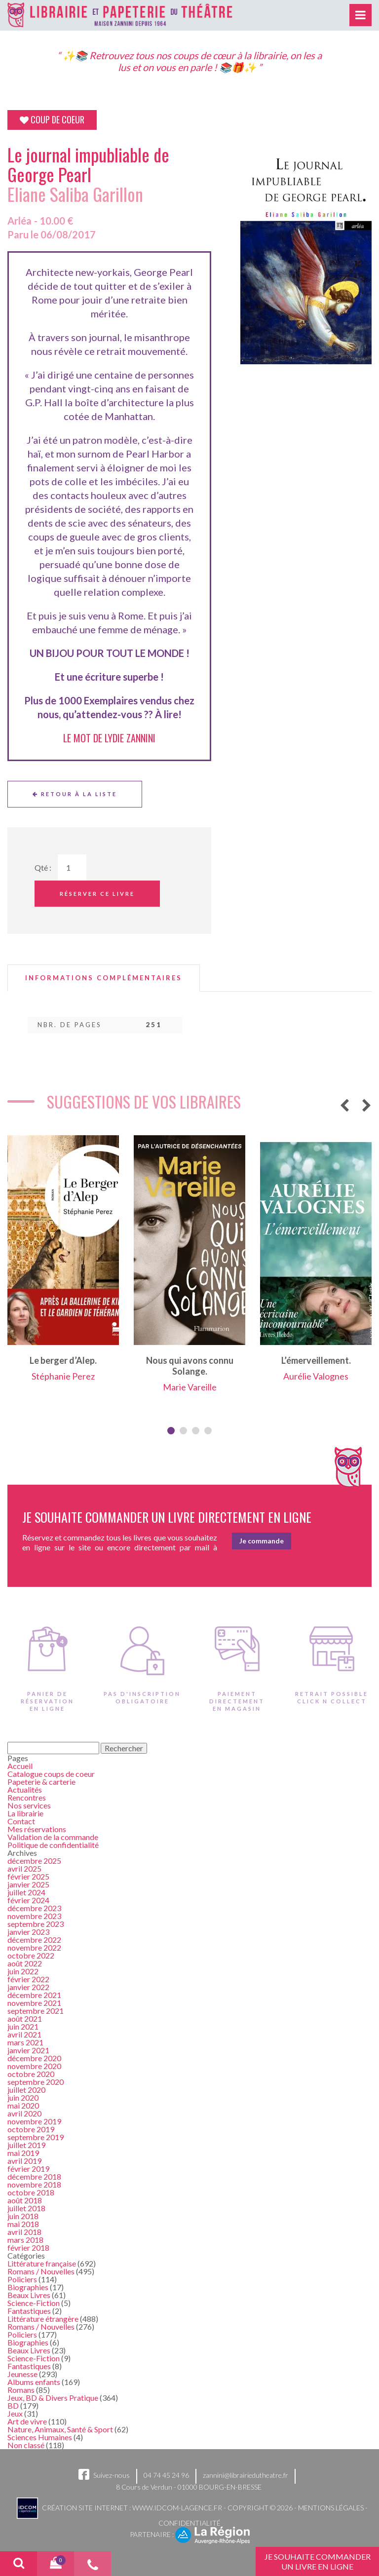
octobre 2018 (30, 2192)
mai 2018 (23, 2224)
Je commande (261, 1541)
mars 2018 (25, 2239)
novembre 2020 (34, 2066)
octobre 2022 (30, 1955)
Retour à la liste (75, 794)
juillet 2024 (26, 1892)
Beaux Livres (28, 2295)
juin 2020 (22, 2097)
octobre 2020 (30, 2073)
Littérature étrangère (42, 2318)
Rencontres (26, 1797)
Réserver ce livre (97, 893)
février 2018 (28, 2247)
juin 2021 (22, 2026)
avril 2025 (24, 1868)
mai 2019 (23, 2152)
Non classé (25, 2445)
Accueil (20, 1765)
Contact (21, 1821)
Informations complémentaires (103, 978)
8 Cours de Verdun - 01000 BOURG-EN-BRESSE (189, 2487)
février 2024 (28, 1900)
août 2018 (24, 2200)
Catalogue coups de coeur (51, 1773)
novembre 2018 (34, 2184)
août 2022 (24, 1963)
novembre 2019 (34, 2121)
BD (13, 2405)
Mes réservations (36, 1829)
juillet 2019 (26, 2145)
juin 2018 (22, 2216)
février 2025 (28, 1876)
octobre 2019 (30, 2129)
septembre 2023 (35, 1923)
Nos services (29, 1805)
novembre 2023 (34, 1916)
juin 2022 (22, 1971)
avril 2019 (24, 2160)
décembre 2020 (34, 2058)
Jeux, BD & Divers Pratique (52, 2397)
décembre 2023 (34, 1908)
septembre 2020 (35, 2081)
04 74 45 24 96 (166, 2475)
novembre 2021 (34, 2002)
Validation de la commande (52, 1837)
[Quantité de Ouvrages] (72, 867)
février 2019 (28, 2168)
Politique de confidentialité (53, 1844)
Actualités (24, 1789)
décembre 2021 (34, 1994)
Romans (21, 2389)
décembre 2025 (34, 1860)
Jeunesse (22, 2374)
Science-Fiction (33, 2302)
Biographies (27, 2287)
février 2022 (28, 1979)
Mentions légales (331, 2507)
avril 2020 (24, 2113)
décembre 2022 (34, 1939)
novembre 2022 (34, 1947)
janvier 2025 (28, 1884)
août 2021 (24, 2018)
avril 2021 (24, 2034)
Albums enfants (33, 2381)
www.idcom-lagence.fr (177, 2507)
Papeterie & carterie (41, 1781)
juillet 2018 (26, 2208)
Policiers (22, 2279)
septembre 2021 (35, 2010)
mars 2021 (25, 2042)
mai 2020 (23, 2105)
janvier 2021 (28, 2050)
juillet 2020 (26, 2089)
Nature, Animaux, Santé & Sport (60, 2429)
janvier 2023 (28, 1931)
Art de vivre (27, 2421)
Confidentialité (189, 2523)
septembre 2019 (35, 2137)
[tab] (103, 978)
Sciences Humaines (39, 2437)
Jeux (15, 2413)
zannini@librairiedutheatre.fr (245, 2475)
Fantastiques (29, 2310)
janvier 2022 (28, 1987)
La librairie (25, 1813)
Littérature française (41, 2263)
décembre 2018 (34, 2176)
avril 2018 (24, 2231)
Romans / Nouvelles (41, 2271)
